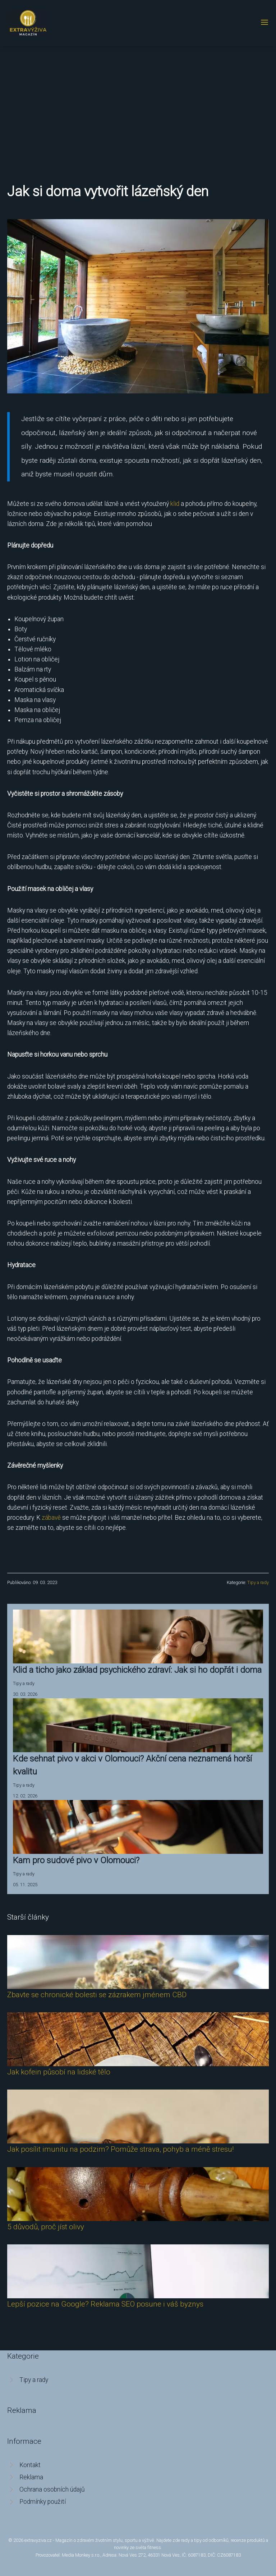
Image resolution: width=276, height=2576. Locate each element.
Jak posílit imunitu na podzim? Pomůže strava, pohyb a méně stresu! (120, 2149)
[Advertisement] (138, 100)
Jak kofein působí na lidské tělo (58, 2072)
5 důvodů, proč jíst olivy (45, 2226)
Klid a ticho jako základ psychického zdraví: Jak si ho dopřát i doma (137, 1670)
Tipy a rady (258, 1582)
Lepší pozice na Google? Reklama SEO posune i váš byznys (105, 2304)
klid (174, 503)
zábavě (51, 1517)
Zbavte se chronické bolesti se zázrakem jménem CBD (97, 1994)
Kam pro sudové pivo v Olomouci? (76, 1860)
